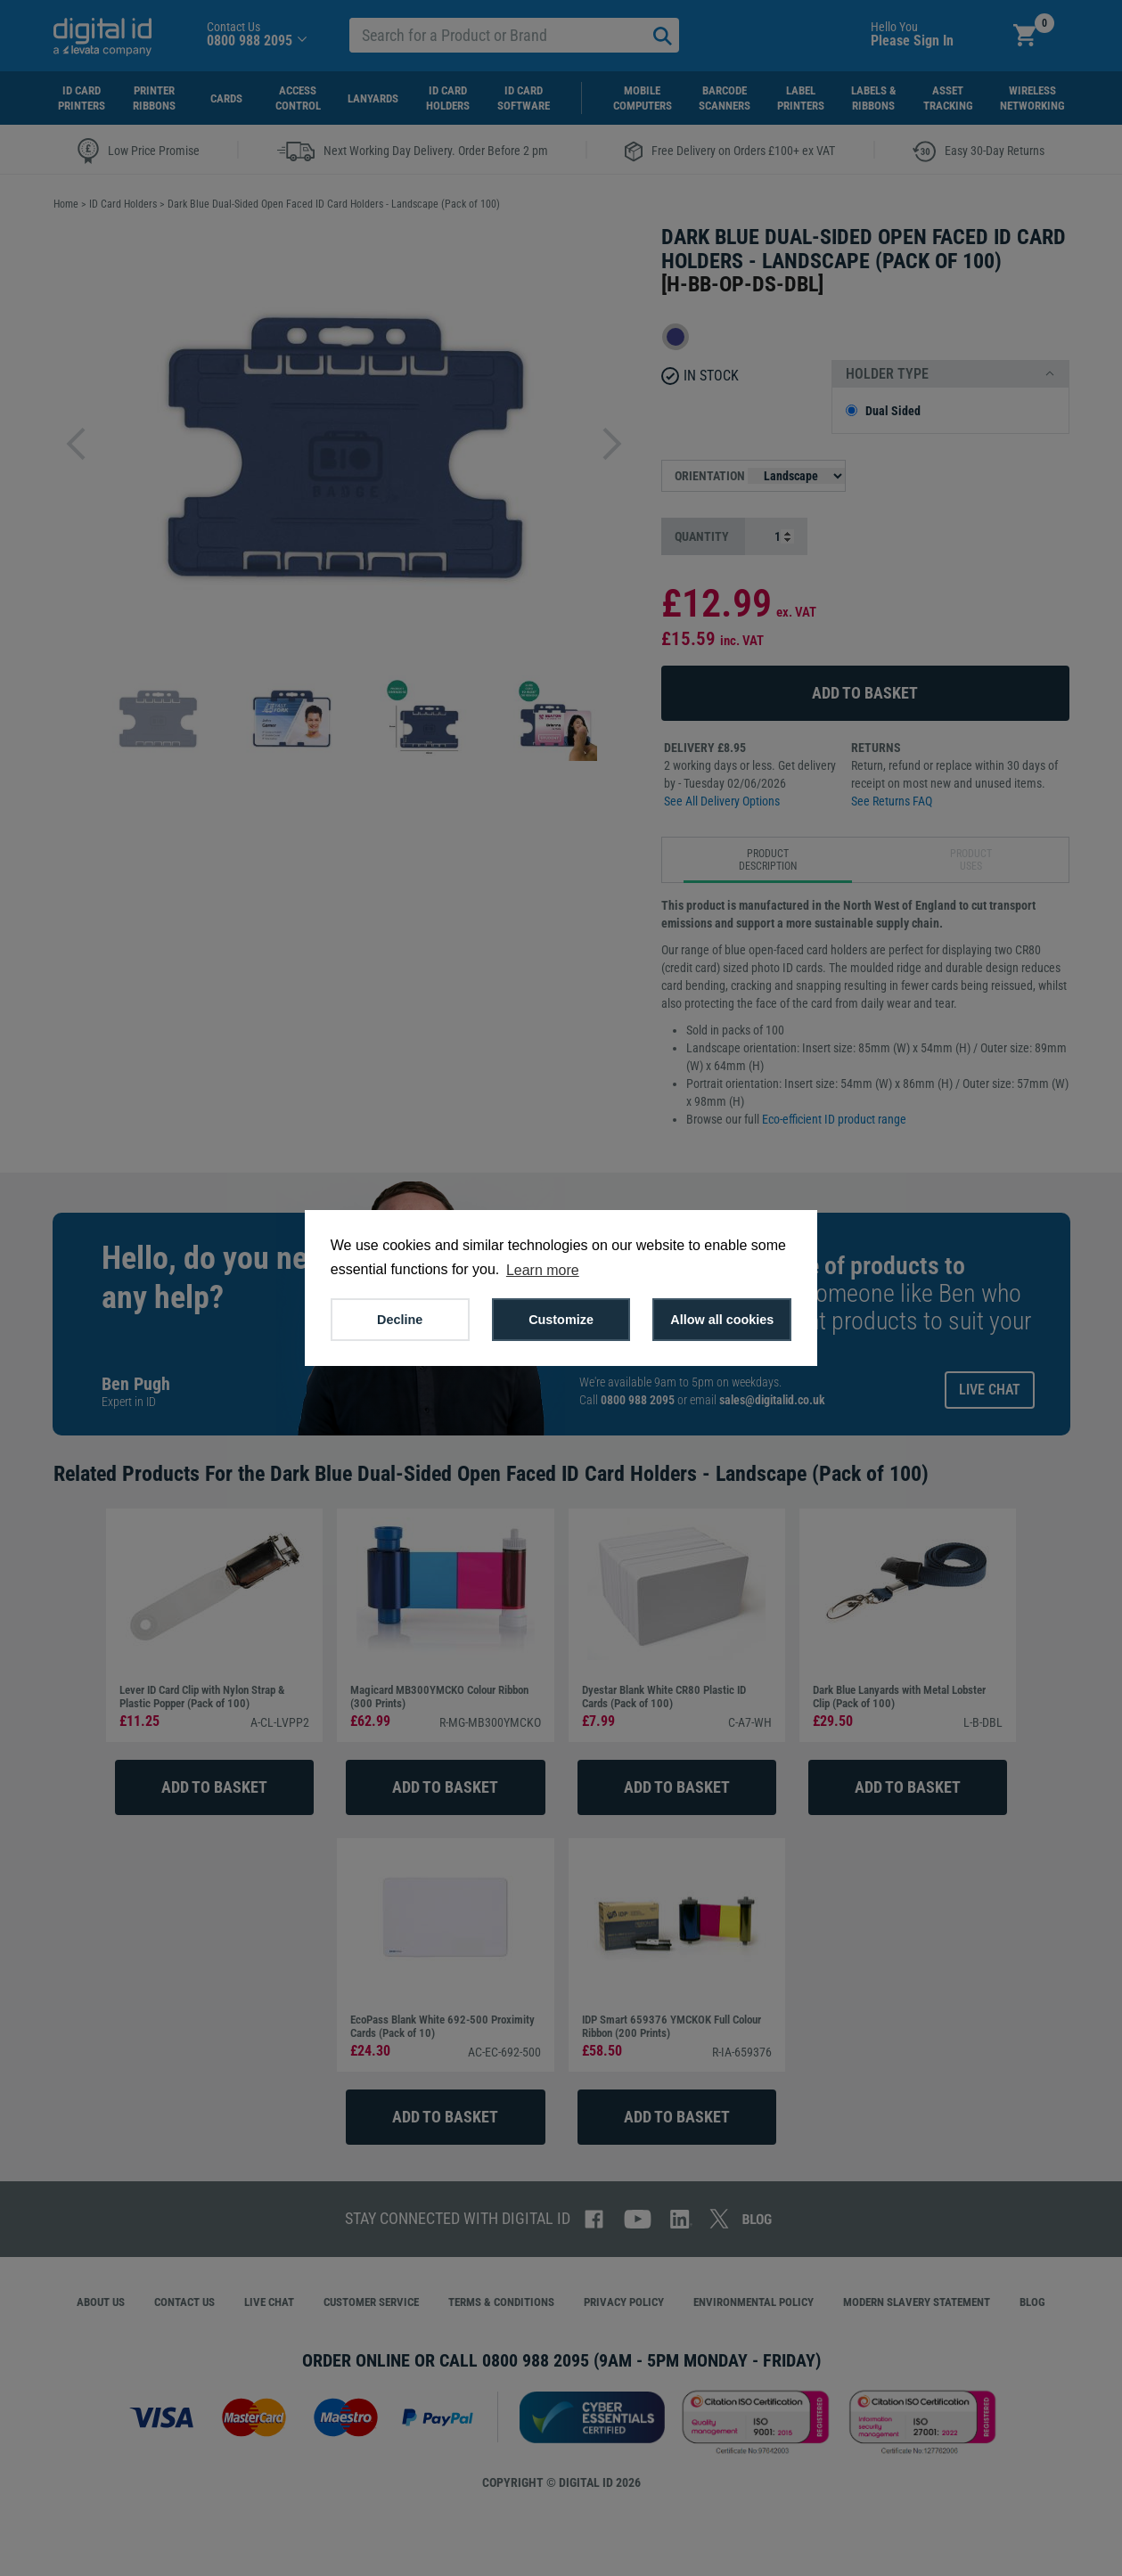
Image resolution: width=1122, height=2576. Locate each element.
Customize (561, 1320)
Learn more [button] (542, 1270)
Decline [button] (399, 1320)
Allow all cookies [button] (722, 1320)
